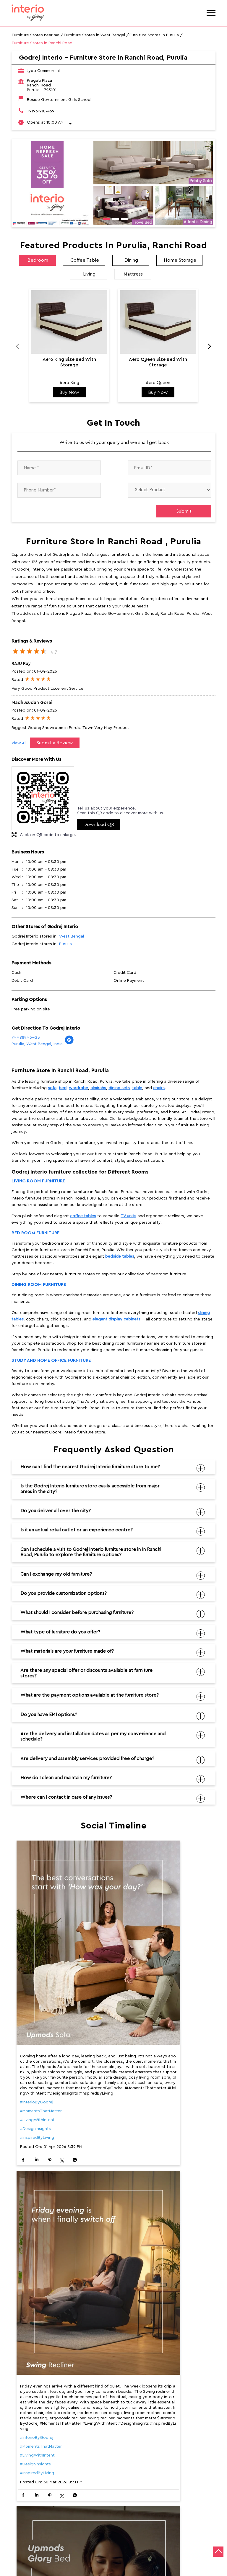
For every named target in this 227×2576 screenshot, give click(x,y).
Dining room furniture (39, 1284)
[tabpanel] (113, 183)
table (137, 1088)
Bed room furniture (35, 1233)
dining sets (119, 1088)
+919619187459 (40, 111)
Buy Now (69, 392)
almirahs (98, 1088)
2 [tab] (113, 219)
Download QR (98, 824)
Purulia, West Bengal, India (37, 1044)
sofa (52, 1088)
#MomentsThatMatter (41, 2056)
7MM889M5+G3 (26, 1037)
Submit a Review (54, 742)
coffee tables (83, 1216)
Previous (20, 348)
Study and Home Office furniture (51, 1360)
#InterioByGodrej (36, 2047)
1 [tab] (104, 219)
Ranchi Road (23, 2472)
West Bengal (71, 936)
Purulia (65, 944)
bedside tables (119, 1256)
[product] (169, 490)
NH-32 (48, 2472)
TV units (128, 1216)
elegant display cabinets (117, 1319)
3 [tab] (122, 219)
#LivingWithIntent (37, 2065)
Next (206, 348)
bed (63, 1088)
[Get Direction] (69, 1043)
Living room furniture (38, 1181)
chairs (159, 1088)
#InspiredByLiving (37, 2083)
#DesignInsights (35, 2074)
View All (19, 743)
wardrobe (78, 1088)
